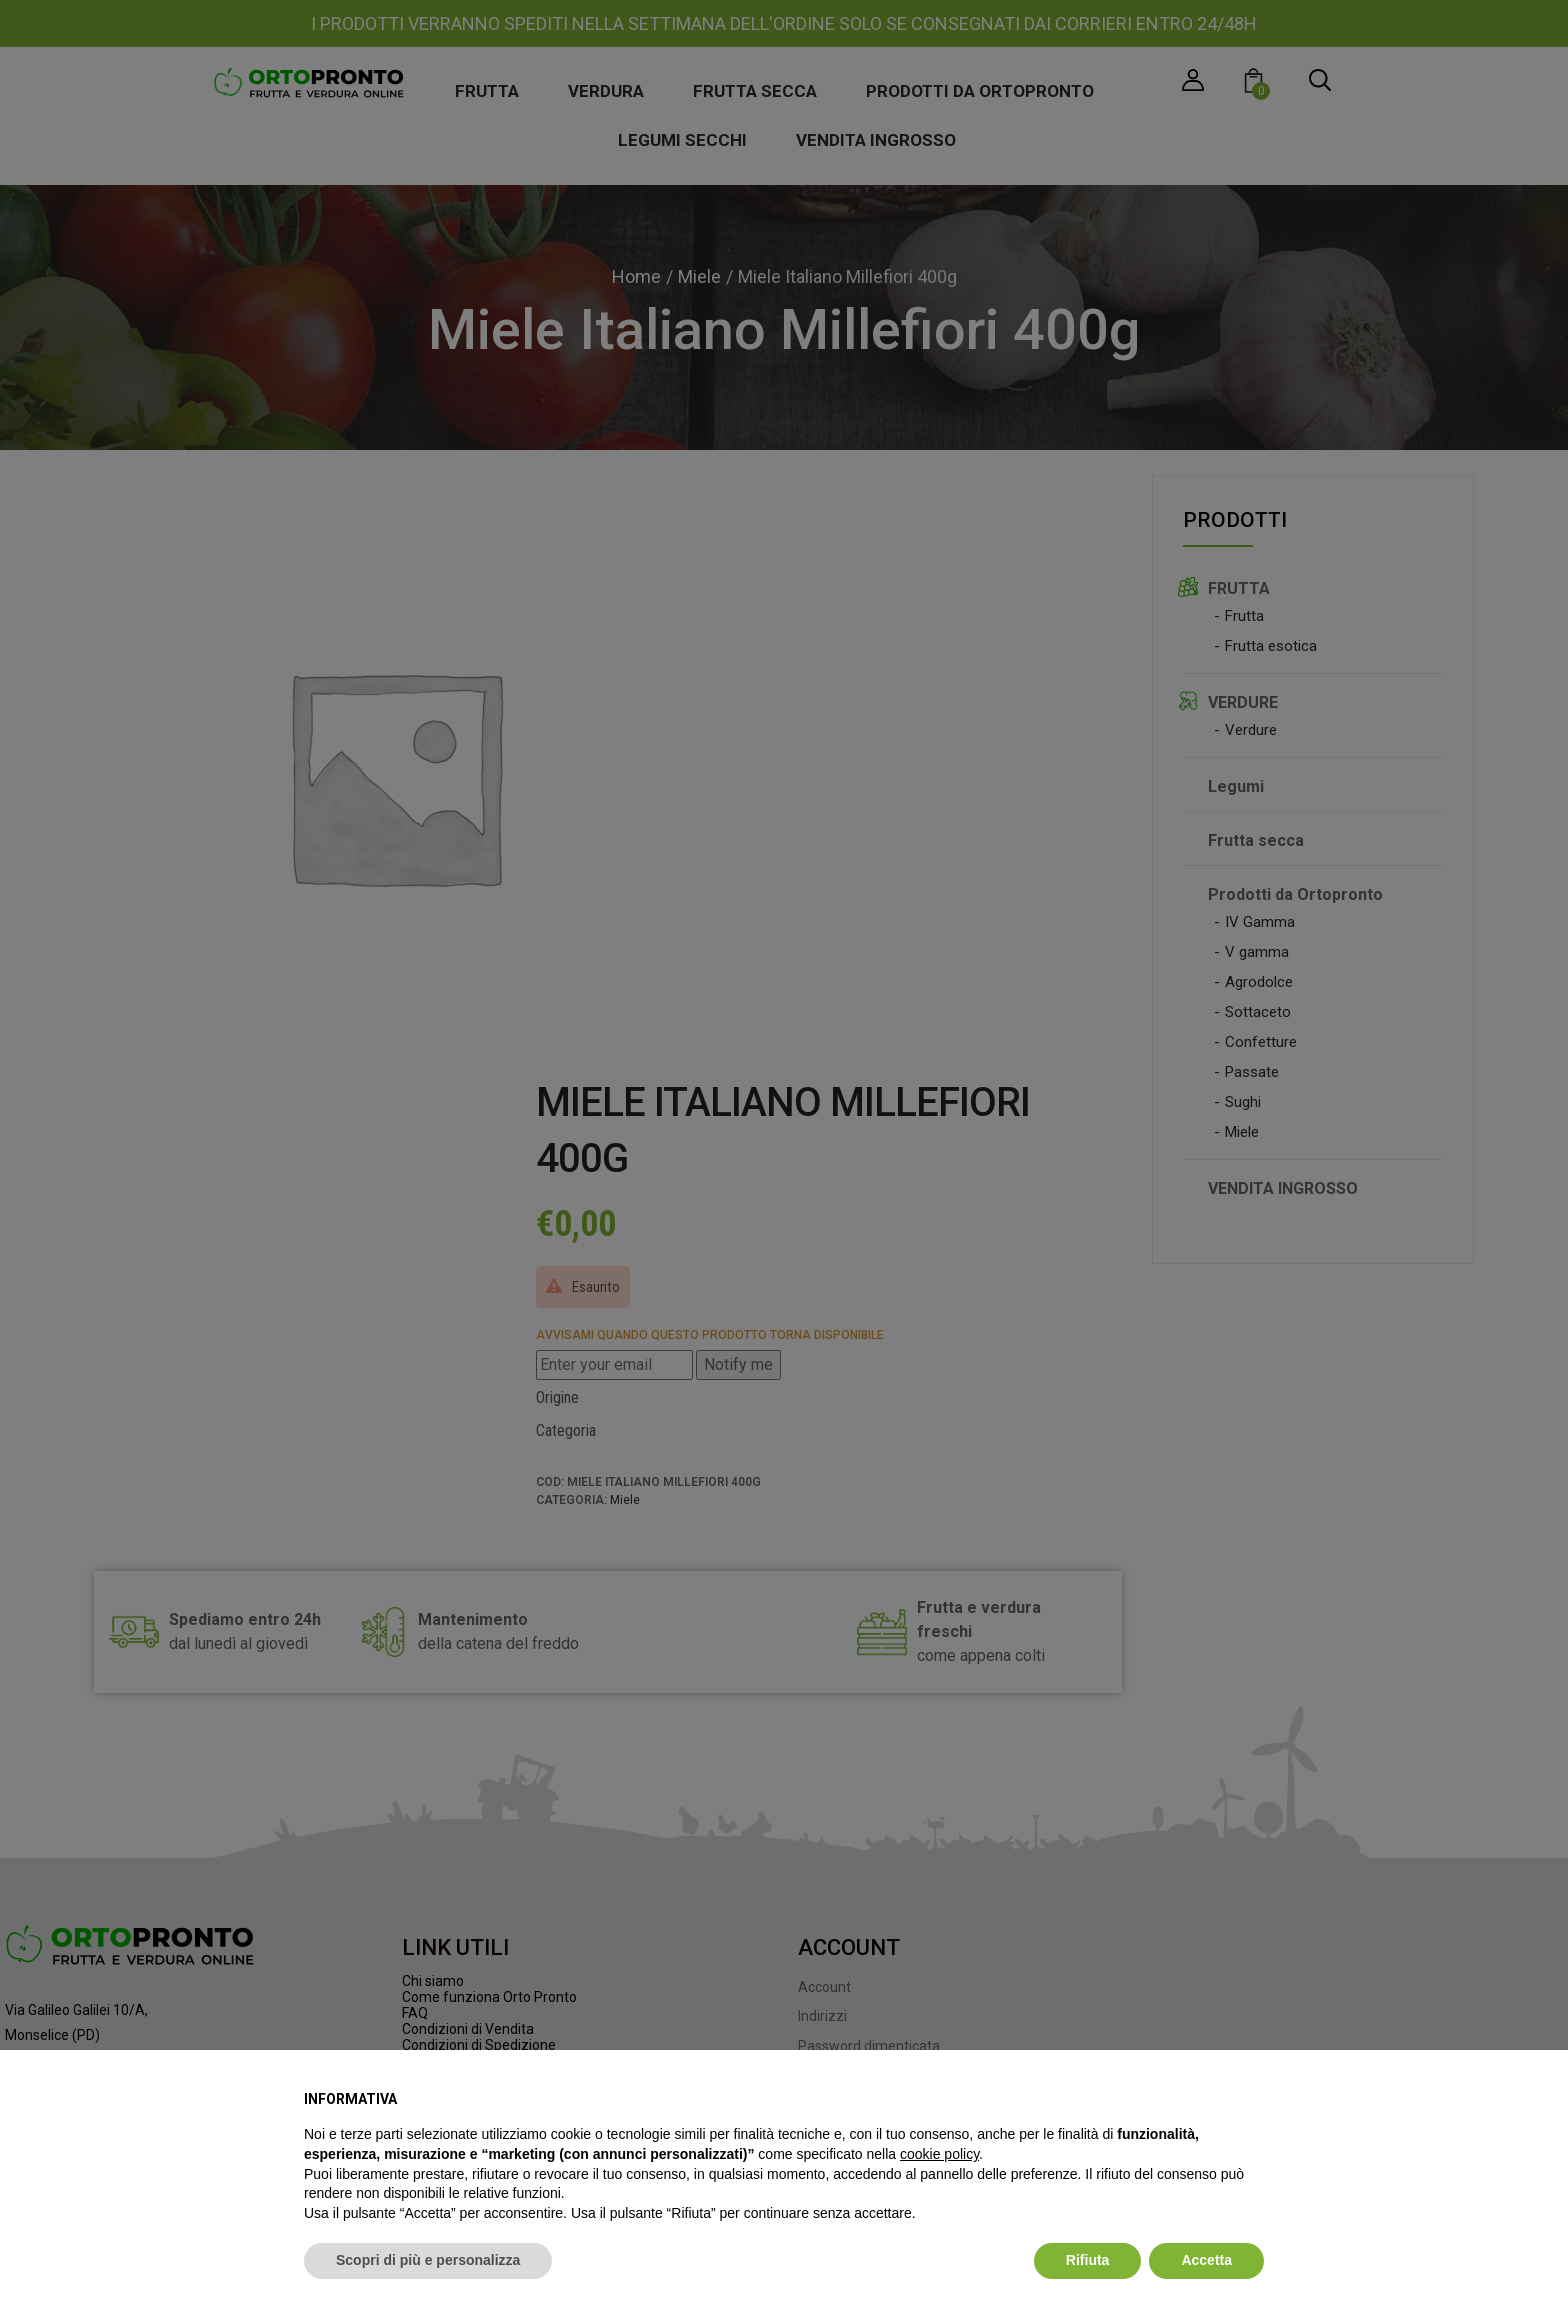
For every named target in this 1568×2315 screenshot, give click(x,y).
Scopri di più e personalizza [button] (428, 2260)
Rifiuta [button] (1088, 2260)
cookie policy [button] (939, 2154)
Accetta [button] (1206, 2260)
